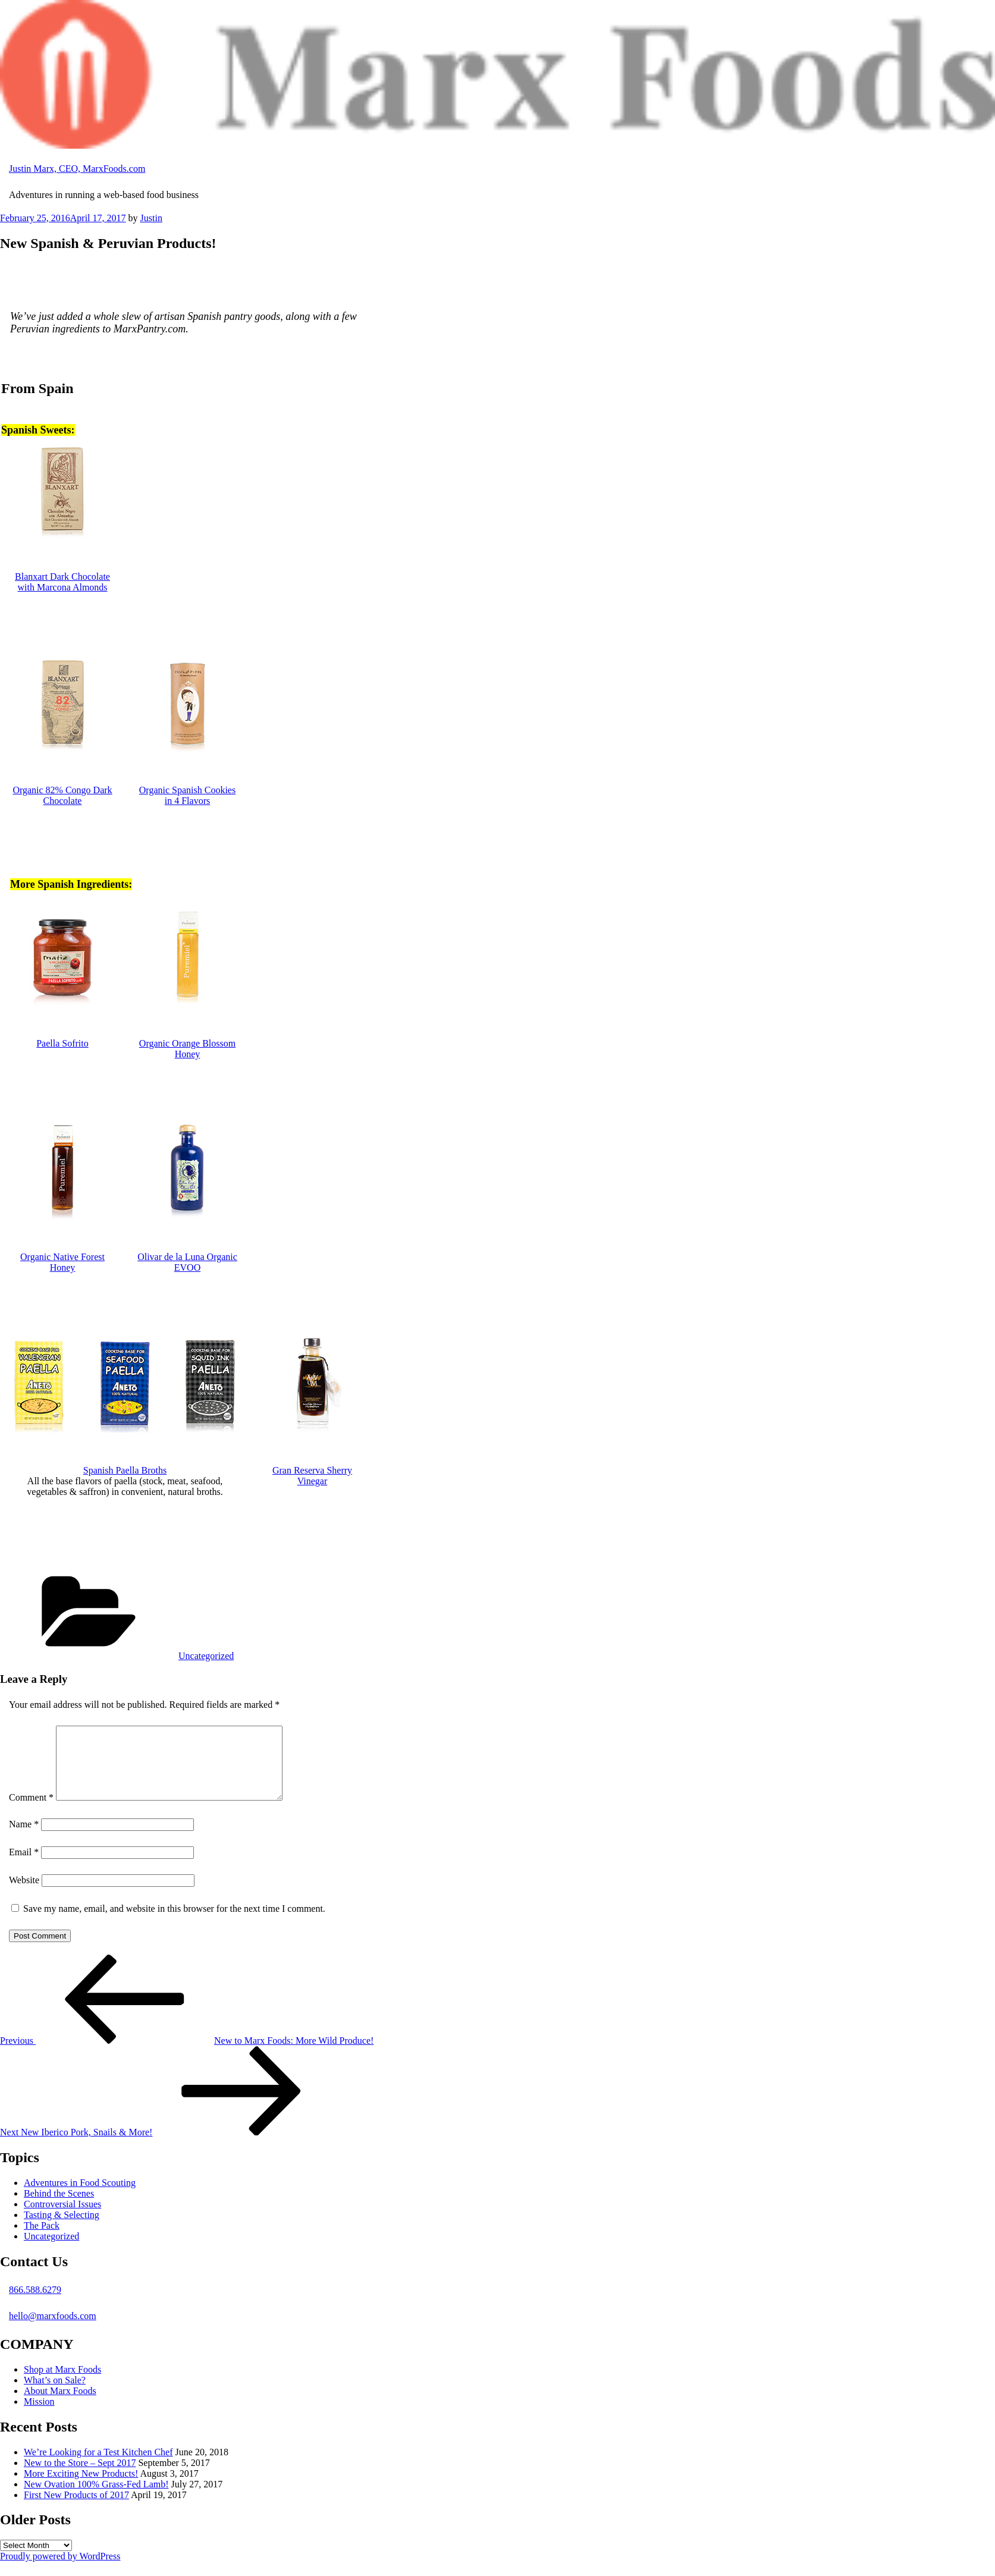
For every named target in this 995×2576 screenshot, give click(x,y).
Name (24, 1838)
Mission (39, 2416)
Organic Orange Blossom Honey (187, 1048)
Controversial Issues (62, 2218)
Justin (151, 218)
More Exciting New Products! (81, 2488)
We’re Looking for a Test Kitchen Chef (98, 2466)
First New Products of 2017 (76, 2509)
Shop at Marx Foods (62, 2384)
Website (24, 1894)
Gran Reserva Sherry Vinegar (312, 1475)
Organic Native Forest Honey (62, 1262)
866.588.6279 (35, 2304)
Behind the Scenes (59, 2208)
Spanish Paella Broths (125, 1470)
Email (24, 1866)
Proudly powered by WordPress (60, 2570)
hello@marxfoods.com (52, 2330)
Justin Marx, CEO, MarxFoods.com (77, 169)
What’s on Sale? (55, 2394)
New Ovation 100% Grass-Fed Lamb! (96, 2498)
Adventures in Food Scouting (80, 2197)
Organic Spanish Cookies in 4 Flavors (187, 795)
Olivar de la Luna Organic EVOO (187, 1262)
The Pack (41, 2240)
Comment (31, 1812)
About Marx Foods (60, 2405)
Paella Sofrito (62, 1043)
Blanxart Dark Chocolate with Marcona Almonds (62, 581)
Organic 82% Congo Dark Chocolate (62, 795)
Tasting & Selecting (61, 2229)
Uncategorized (206, 1656)
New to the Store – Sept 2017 (80, 2477)
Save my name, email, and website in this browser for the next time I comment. (174, 1923)
